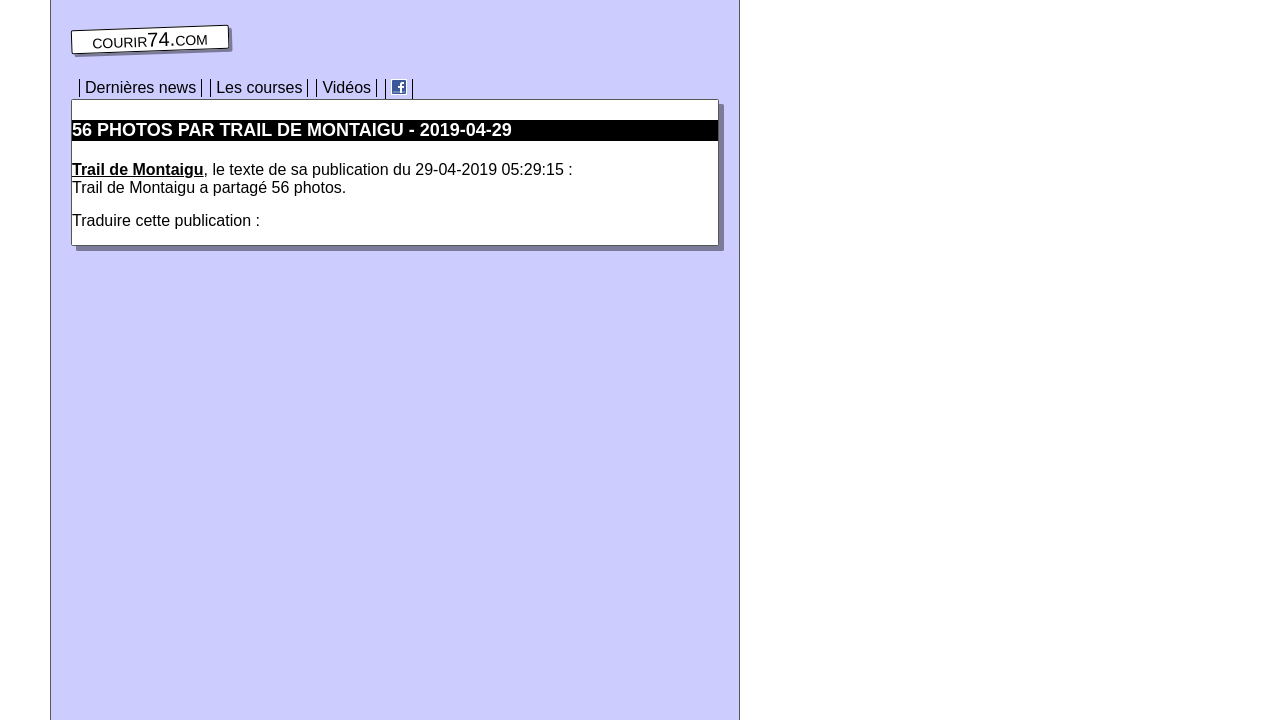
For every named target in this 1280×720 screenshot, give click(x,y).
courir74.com (150, 40)
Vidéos (346, 87)
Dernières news (140, 87)
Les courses (259, 87)
